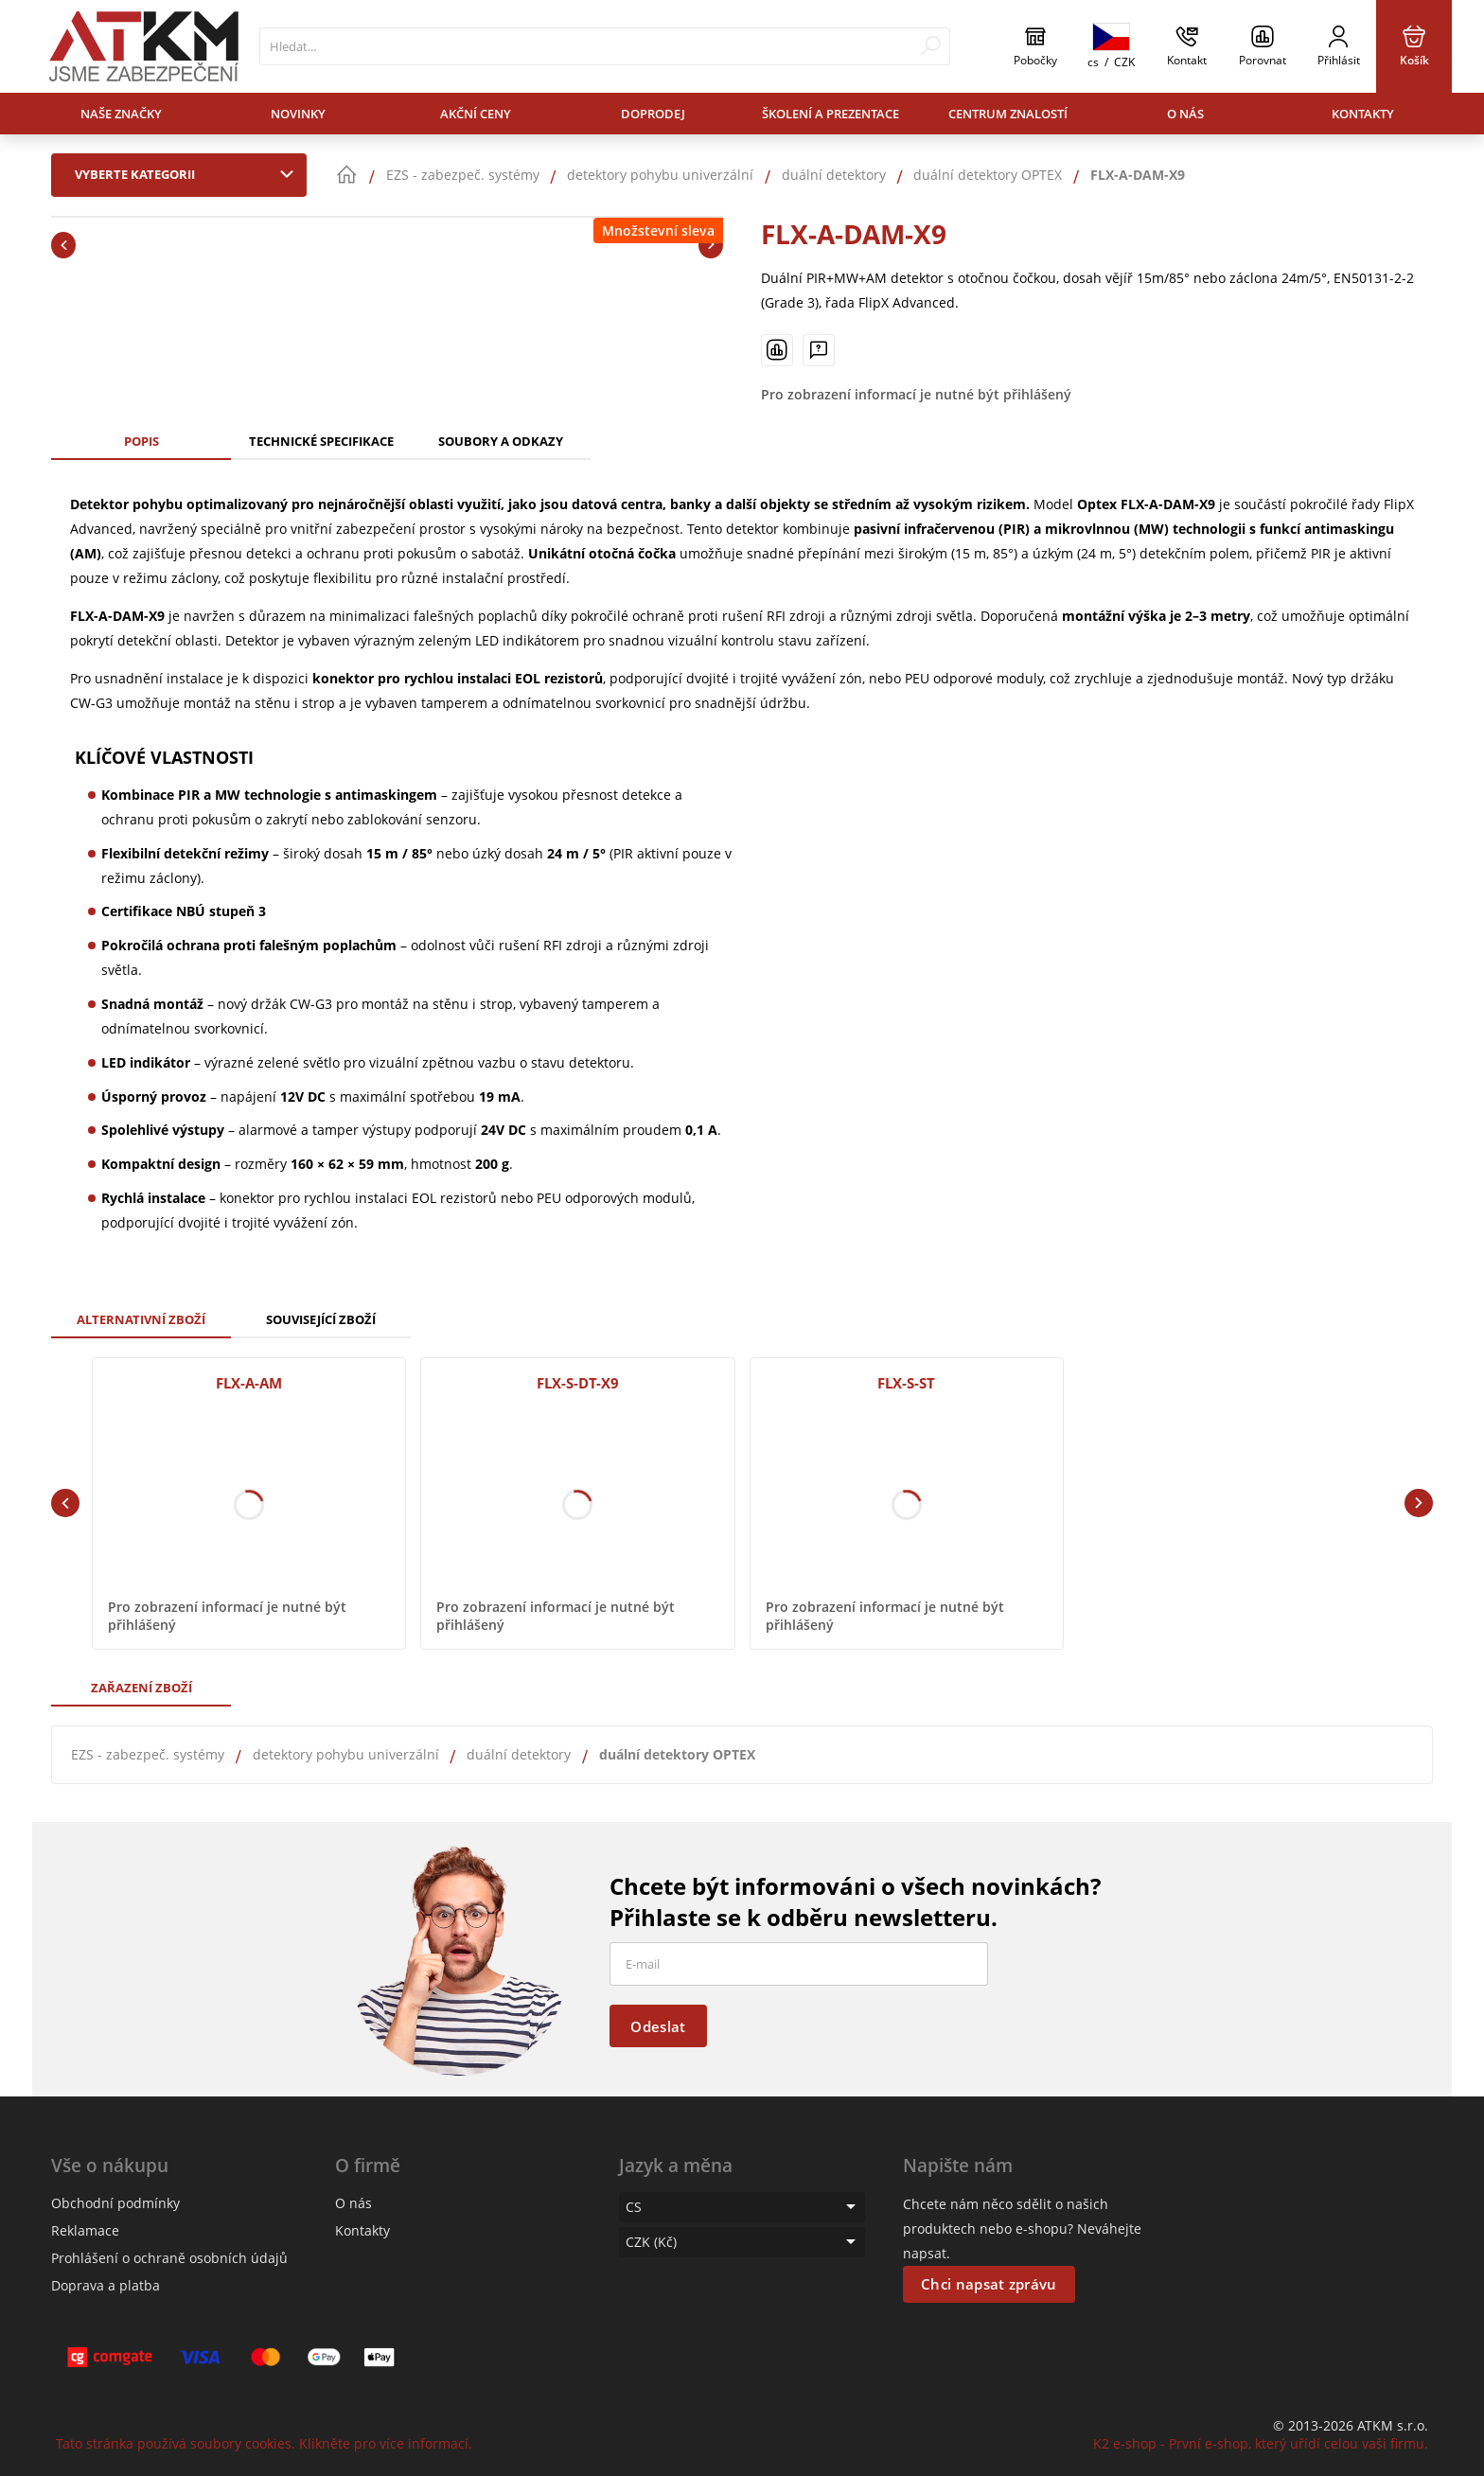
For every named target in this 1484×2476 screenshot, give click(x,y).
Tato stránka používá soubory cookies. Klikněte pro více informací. (264, 2443)
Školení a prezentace (830, 113)
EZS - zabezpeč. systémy (147, 1754)
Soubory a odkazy (500, 441)
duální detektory (519, 1754)
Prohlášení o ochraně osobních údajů (169, 2258)
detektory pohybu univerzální (346, 1754)
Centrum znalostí (1008, 113)
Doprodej (653, 113)
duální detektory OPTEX (677, 1754)
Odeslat (657, 2026)
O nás (1185, 113)
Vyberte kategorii (188, 174)
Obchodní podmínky (115, 2203)
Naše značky (121, 113)
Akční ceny (475, 113)
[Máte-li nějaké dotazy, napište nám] (819, 350)
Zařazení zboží (141, 1687)
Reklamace (85, 2230)
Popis (141, 441)
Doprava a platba (105, 2285)
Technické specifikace (321, 441)
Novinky (298, 113)
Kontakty (1363, 113)
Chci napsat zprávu (988, 2283)
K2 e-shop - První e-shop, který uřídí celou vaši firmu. (1260, 2443)
